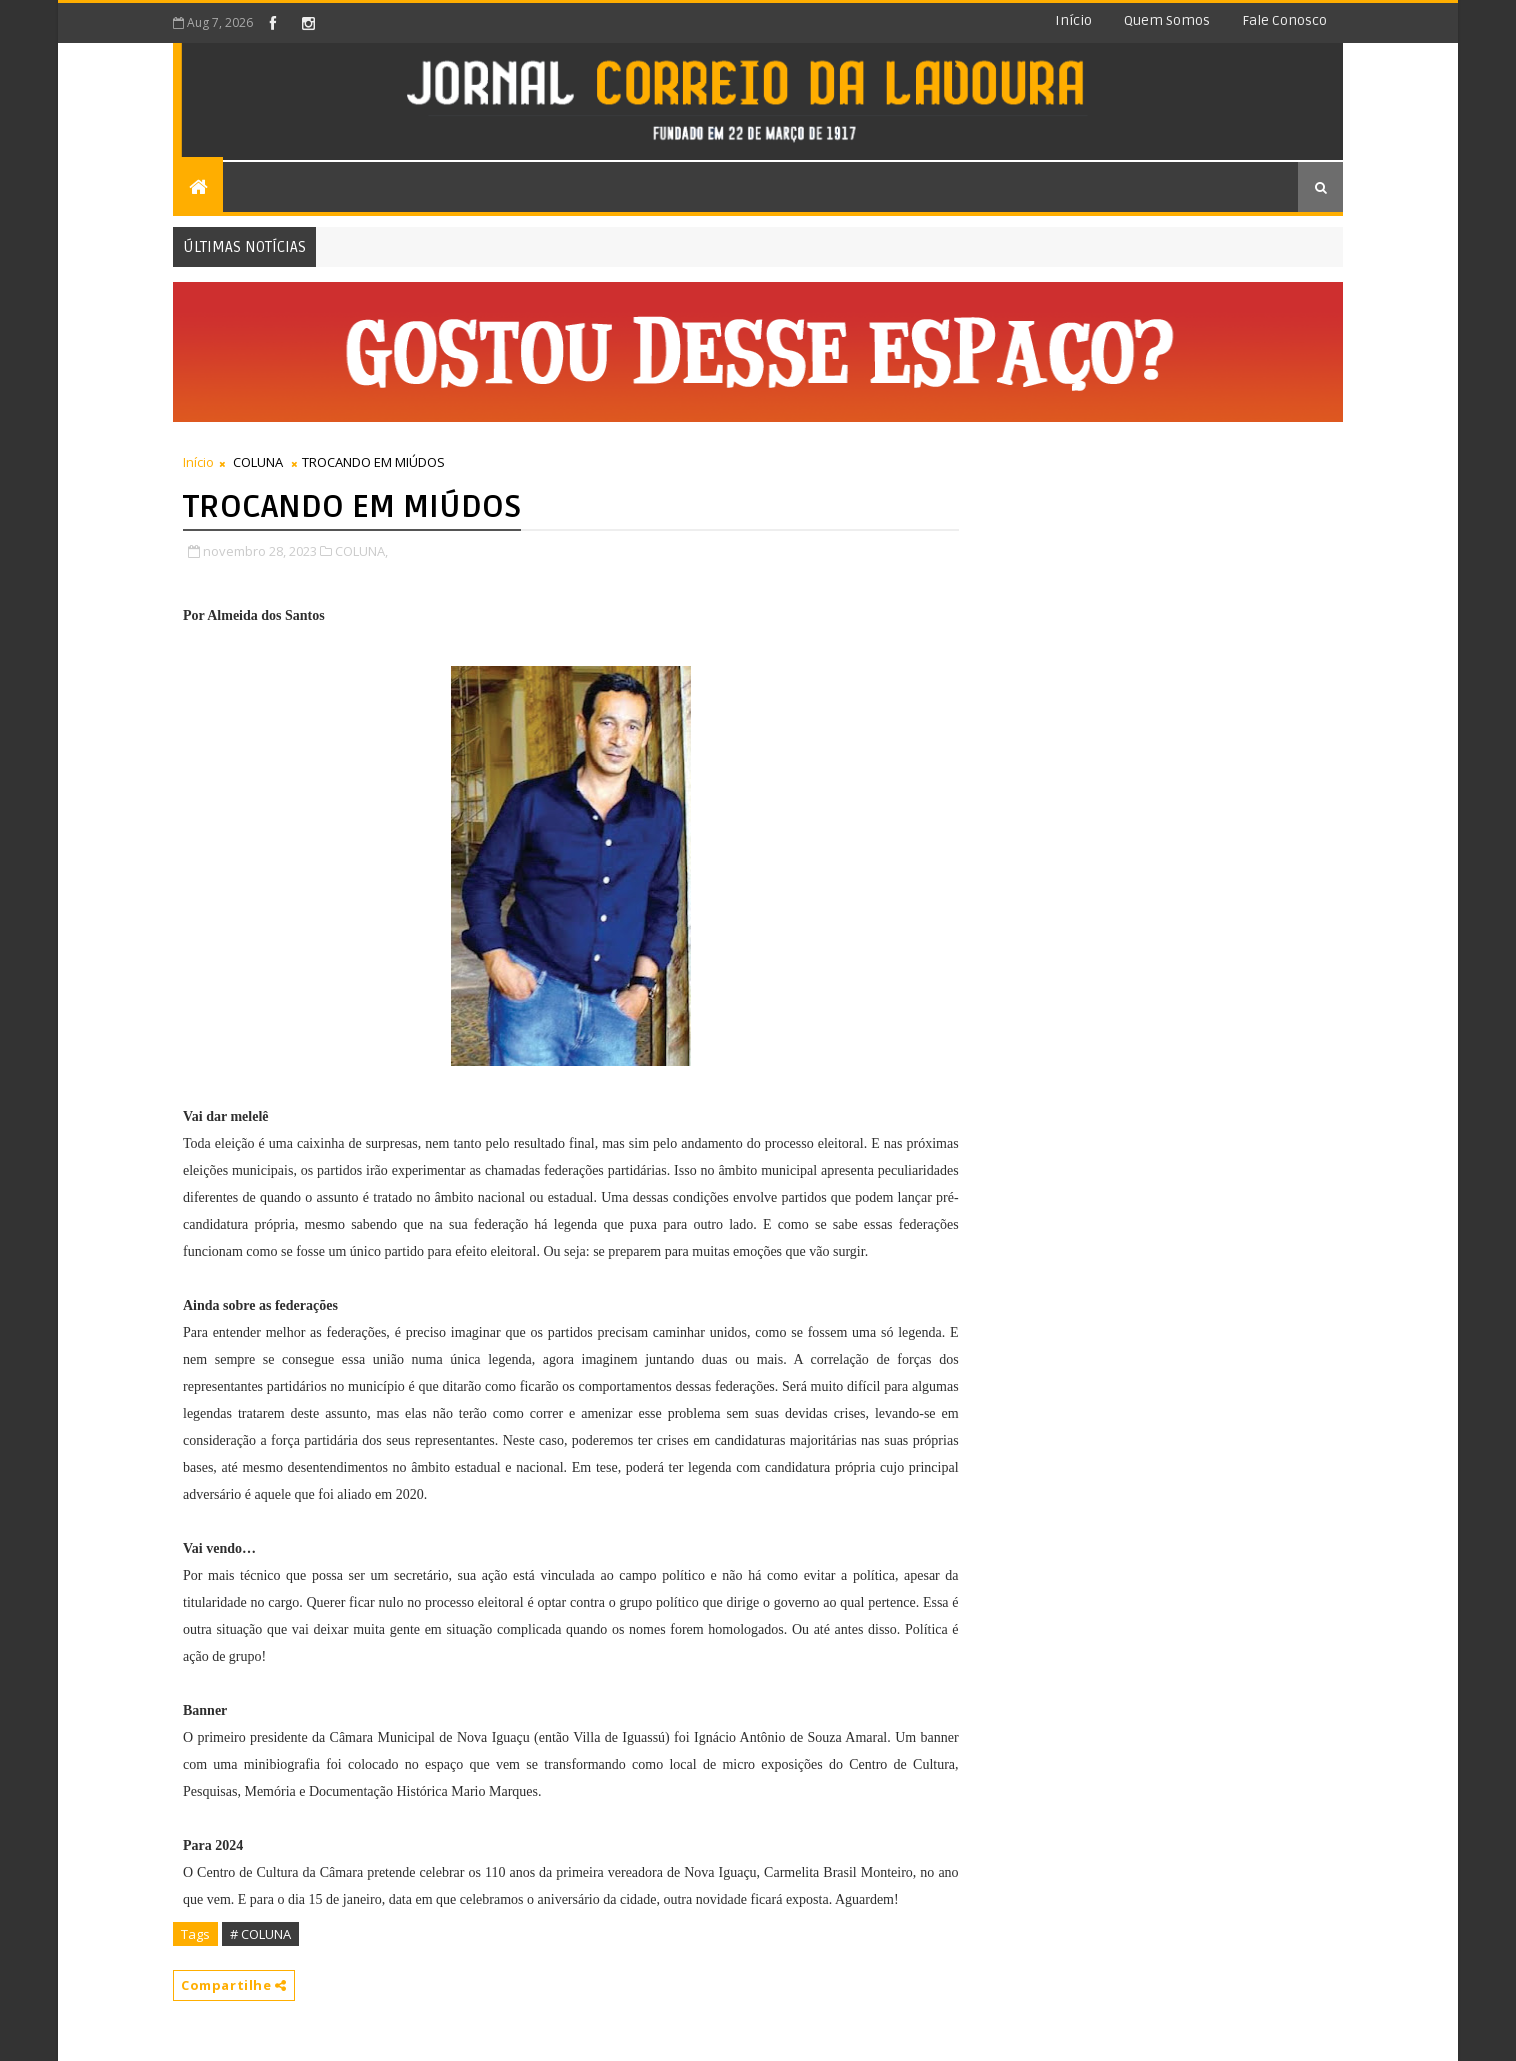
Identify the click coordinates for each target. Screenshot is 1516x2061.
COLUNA (258, 462)
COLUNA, (361, 551)
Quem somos (1167, 20)
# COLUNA (260, 1934)
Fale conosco (1284, 20)
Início (1073, 20)
